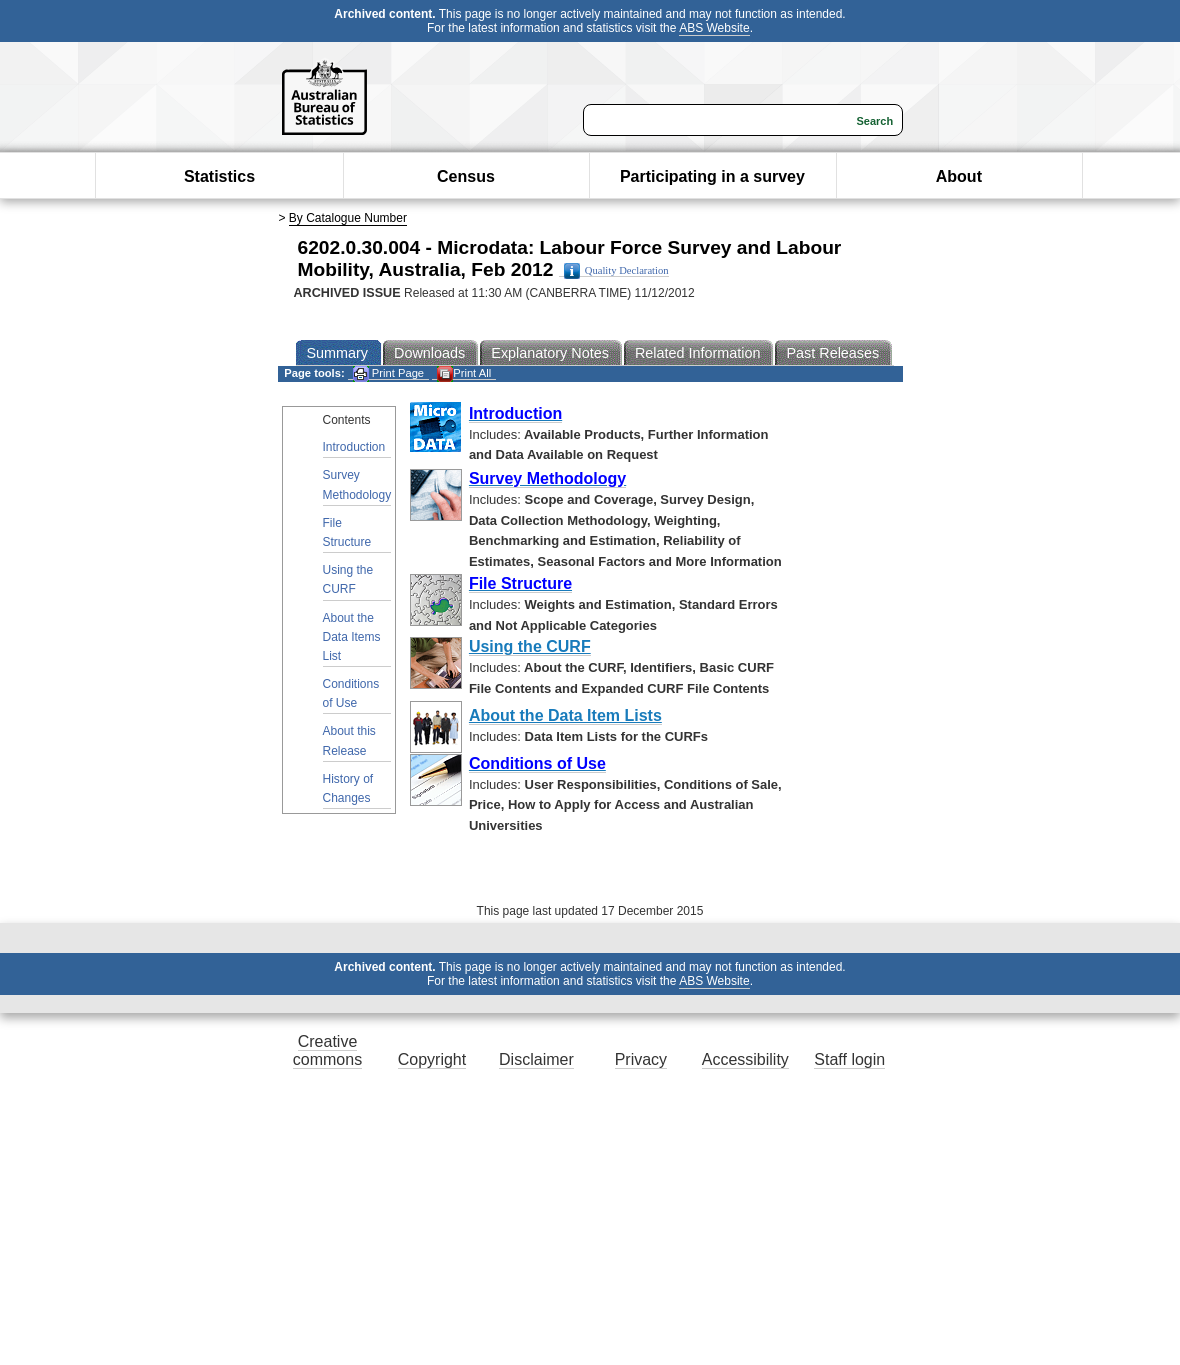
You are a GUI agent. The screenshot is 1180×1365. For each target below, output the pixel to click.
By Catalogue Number (348, 218)
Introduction (354, 447)
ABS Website (714, 28)
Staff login (849, 1059)
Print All (464, 373)
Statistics (219, 176)
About (959, 176)
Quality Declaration (616, 271)
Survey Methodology (357, 484)
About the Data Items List (352, 637)
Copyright (432, 1059)
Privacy (641, 1059)
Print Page (388, 373)
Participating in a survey (712, 176)
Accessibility (745, 1059)
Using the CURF (348, 579)
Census (466, 176)
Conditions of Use (351, 693)
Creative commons (327, 1050)
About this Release (349, 740)
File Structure (347, 532)
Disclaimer (536, 1059)
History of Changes (348, 788)
